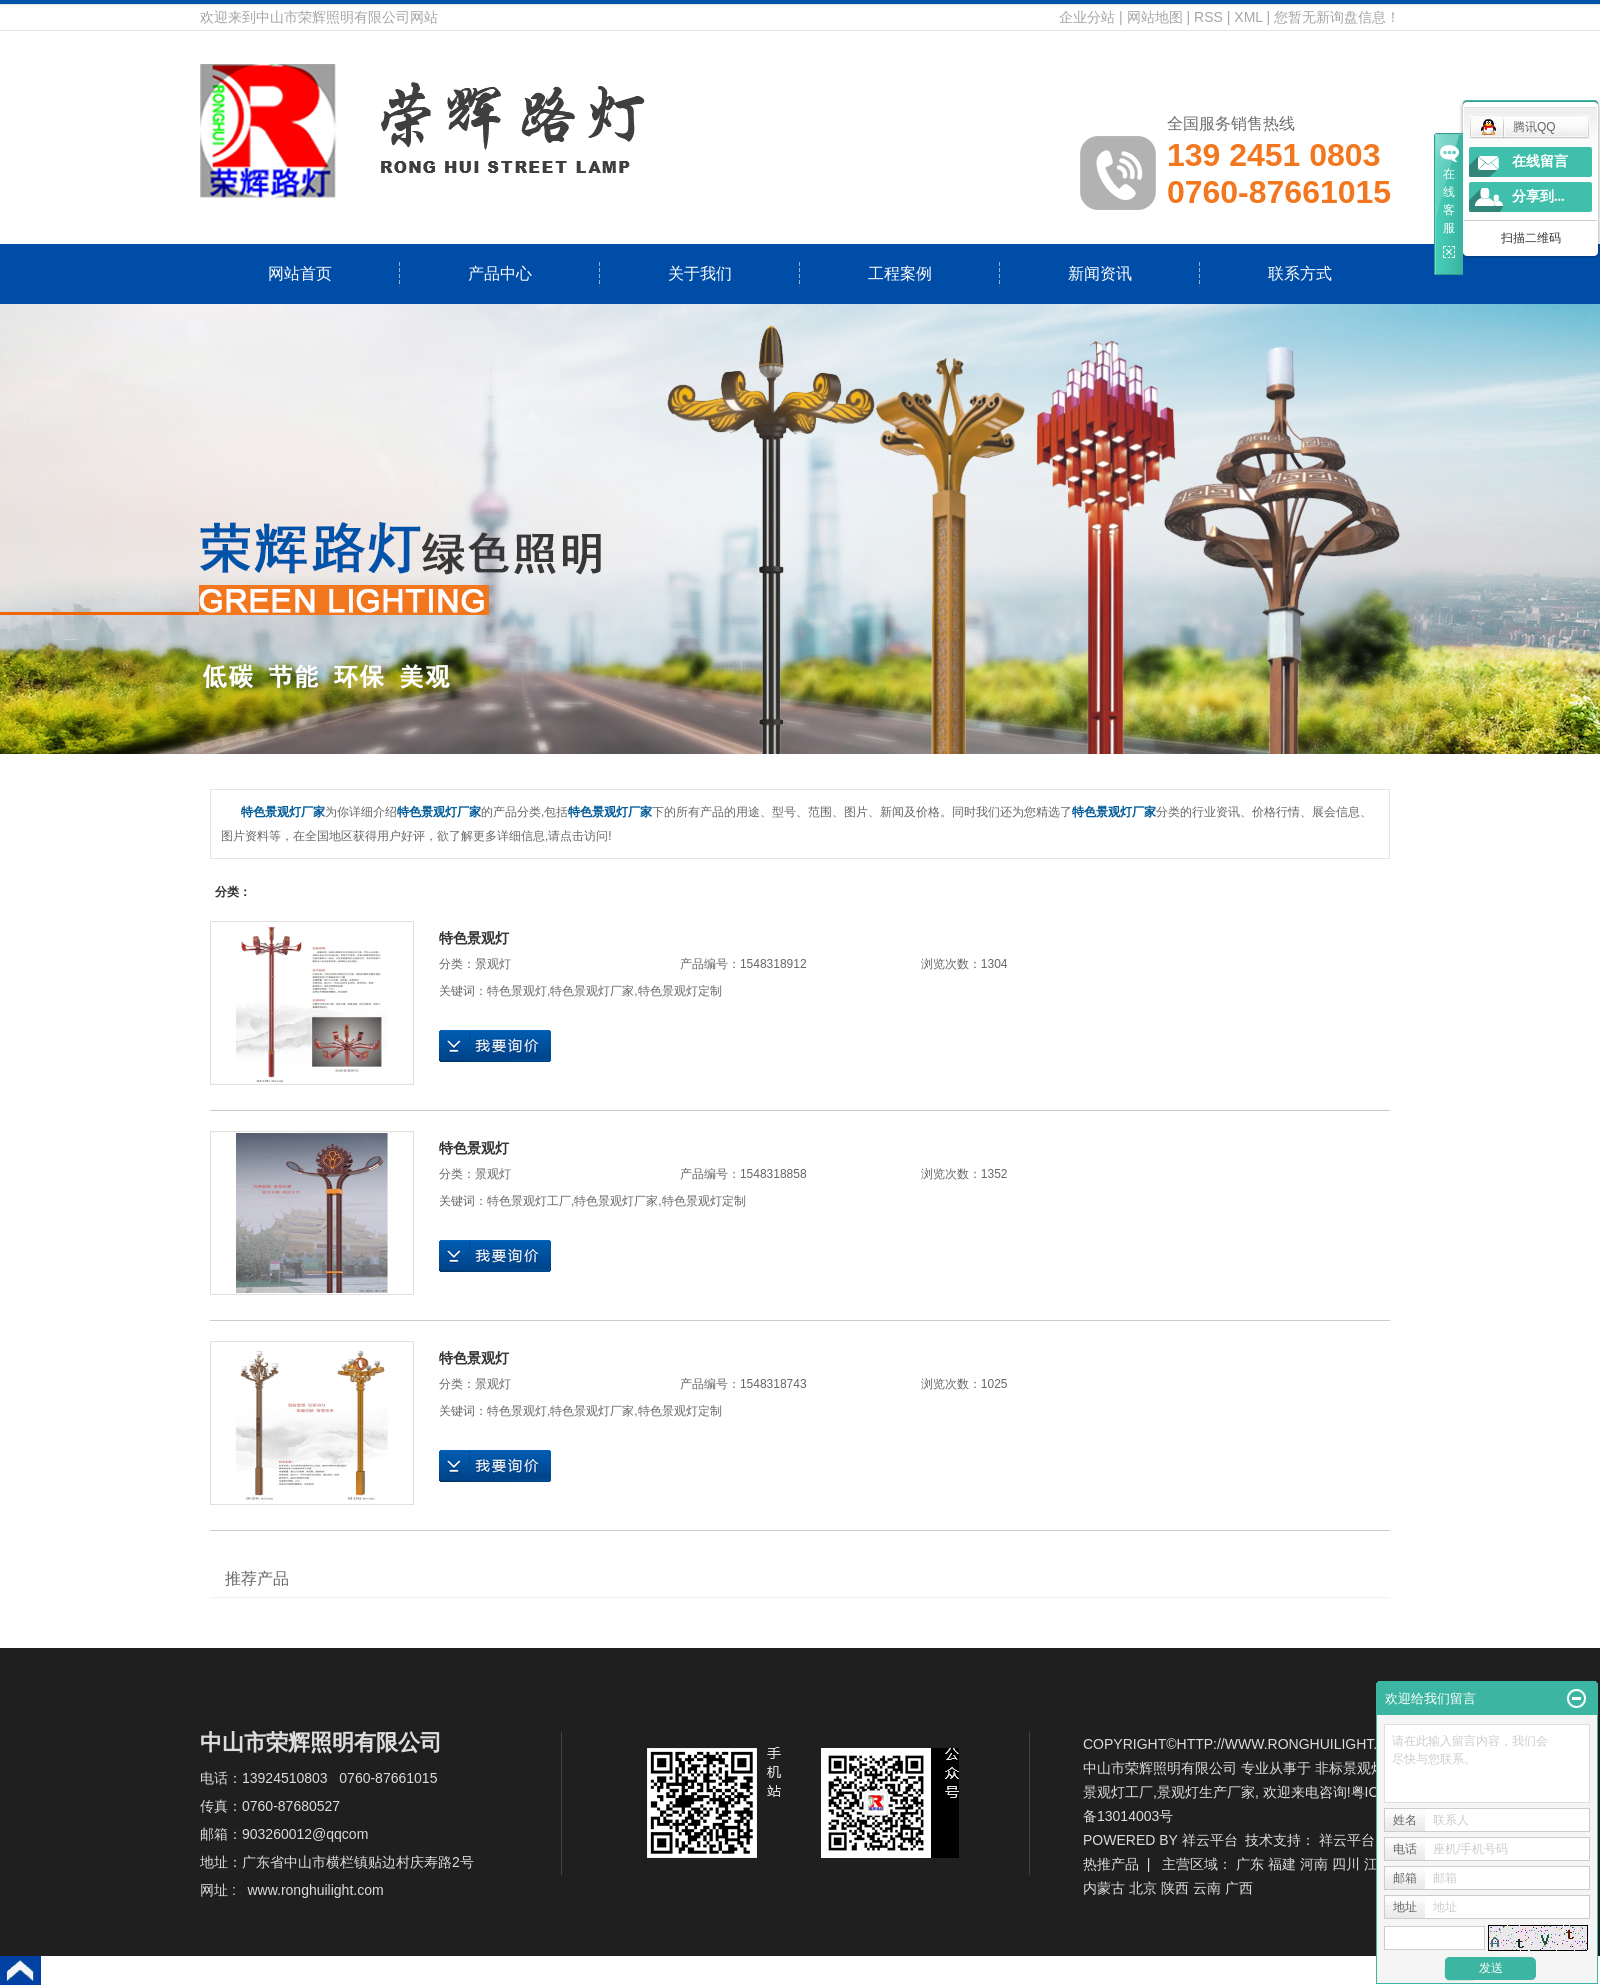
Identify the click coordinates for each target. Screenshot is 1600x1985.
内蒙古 (1104, 1888)
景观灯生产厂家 (1206, 1792)
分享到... (1538, 196)
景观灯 (493, 964)
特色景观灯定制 (680, 991)
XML (1248, 17)
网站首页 (300, 273)
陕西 (1175, 1888)
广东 (1250, 1864)
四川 (1346, 1864)
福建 (1282, 1864)
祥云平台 (1210, 1840)
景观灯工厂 (1118, 1792)
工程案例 (900, 273)
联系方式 (1300, 273)
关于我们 (700, 273)
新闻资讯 (1100, 273)
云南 (1207, 1888)
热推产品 (1111, 1864)
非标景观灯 (1350, 1768)
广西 (1239, 1888)
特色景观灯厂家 (592, 991)
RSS (1208, 17)
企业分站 (1087, 17)
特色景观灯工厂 (529, 1201)
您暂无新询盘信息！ (1337, 17)
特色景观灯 (474, 938)
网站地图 (1155, 17)
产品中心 (500, 273)
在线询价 (495, 1046)
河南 (1314, 1864)
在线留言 (1540, 161)
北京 (1143, 1888)
